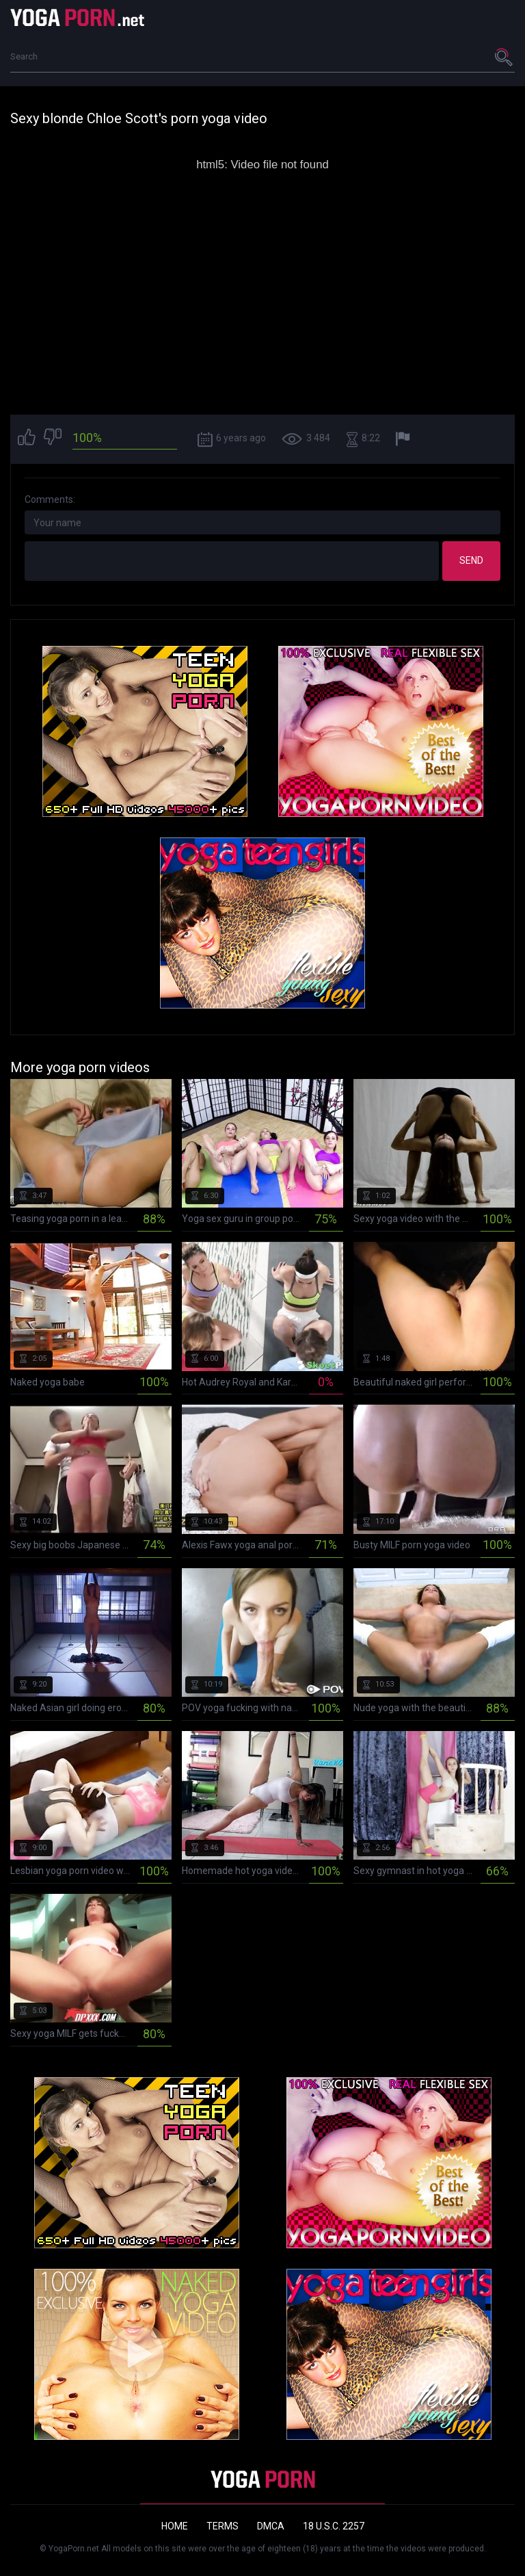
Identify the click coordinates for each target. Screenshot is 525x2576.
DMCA (270, 2526)
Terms (222, 2526)
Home (174, 2526)
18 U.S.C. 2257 (333, 2526)
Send (471, 560)
